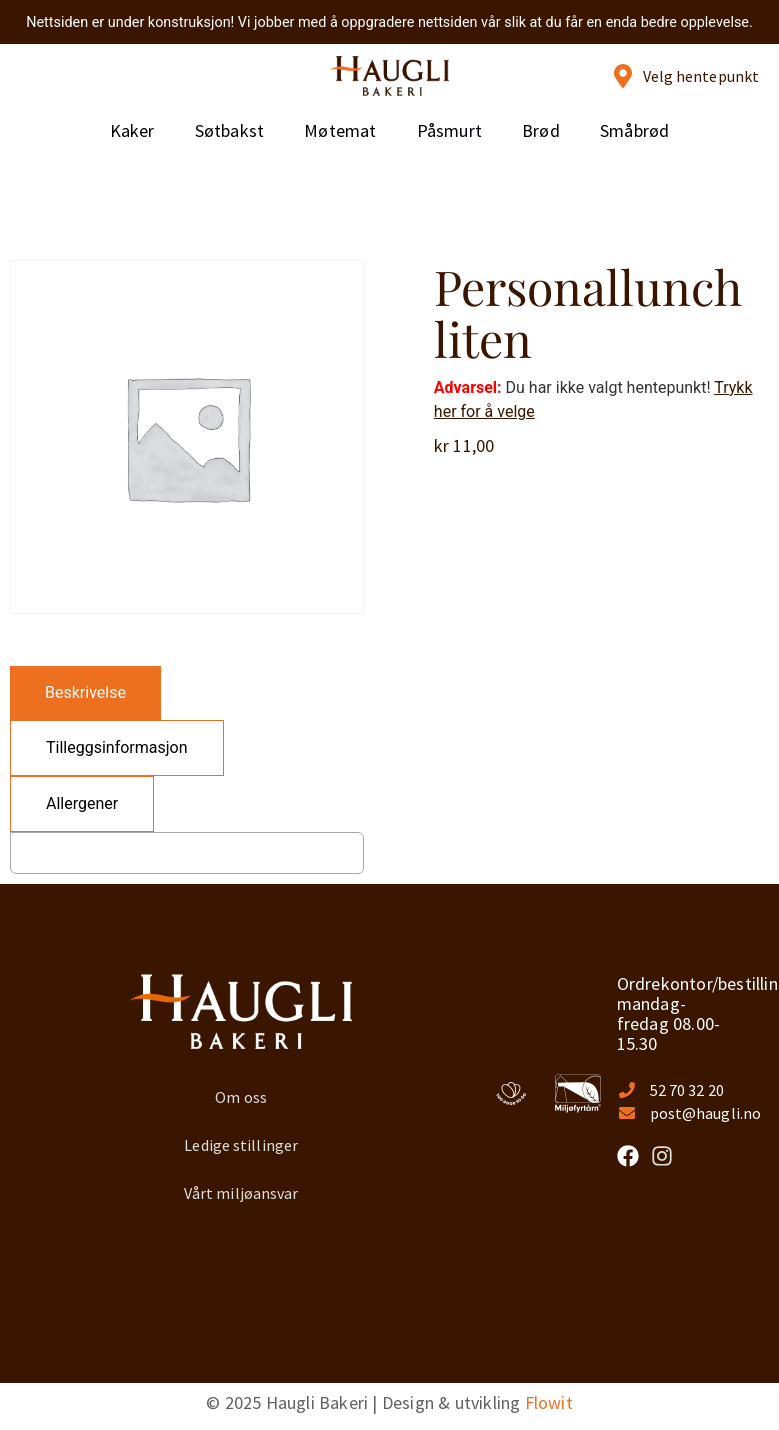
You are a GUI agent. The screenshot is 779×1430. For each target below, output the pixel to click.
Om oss (241, 1097)
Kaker (132, 130)
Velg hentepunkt (701, 76)
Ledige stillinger (241, 1145)
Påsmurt (449, 130)
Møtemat (340, 130)
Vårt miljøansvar (241, 1193)
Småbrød (634, 130)
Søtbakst (230, 130)
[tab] (85, 693)
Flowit (549, 1402)
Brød (541, 130)
